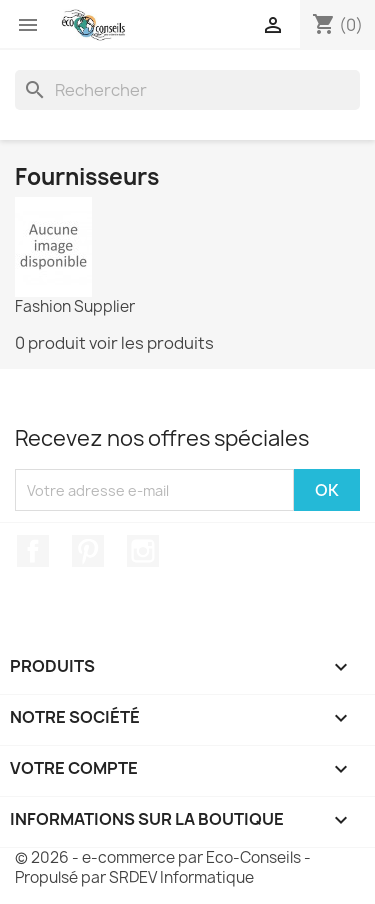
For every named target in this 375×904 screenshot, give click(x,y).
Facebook (33, 551)
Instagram (143, 551)
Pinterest (88, 551)
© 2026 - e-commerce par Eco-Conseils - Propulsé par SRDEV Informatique (163, 867)
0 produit (50, 343)
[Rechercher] (187, 90)
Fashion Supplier (75, 306)
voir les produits (151, 343)
